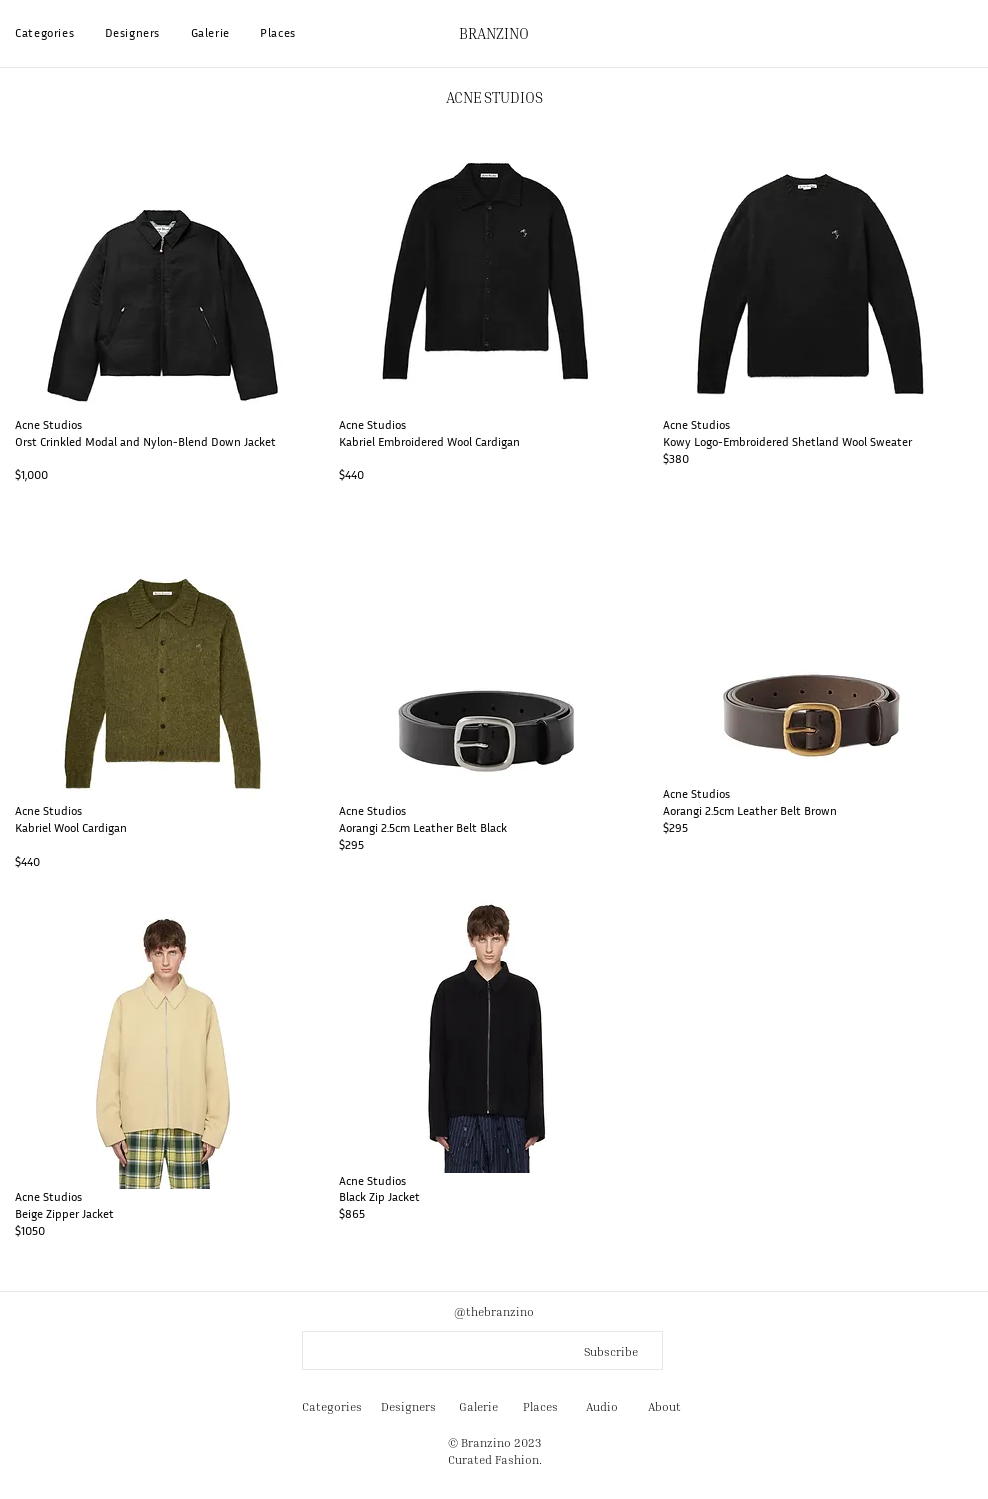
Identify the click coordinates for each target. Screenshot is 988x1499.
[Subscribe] (607, 1352)
